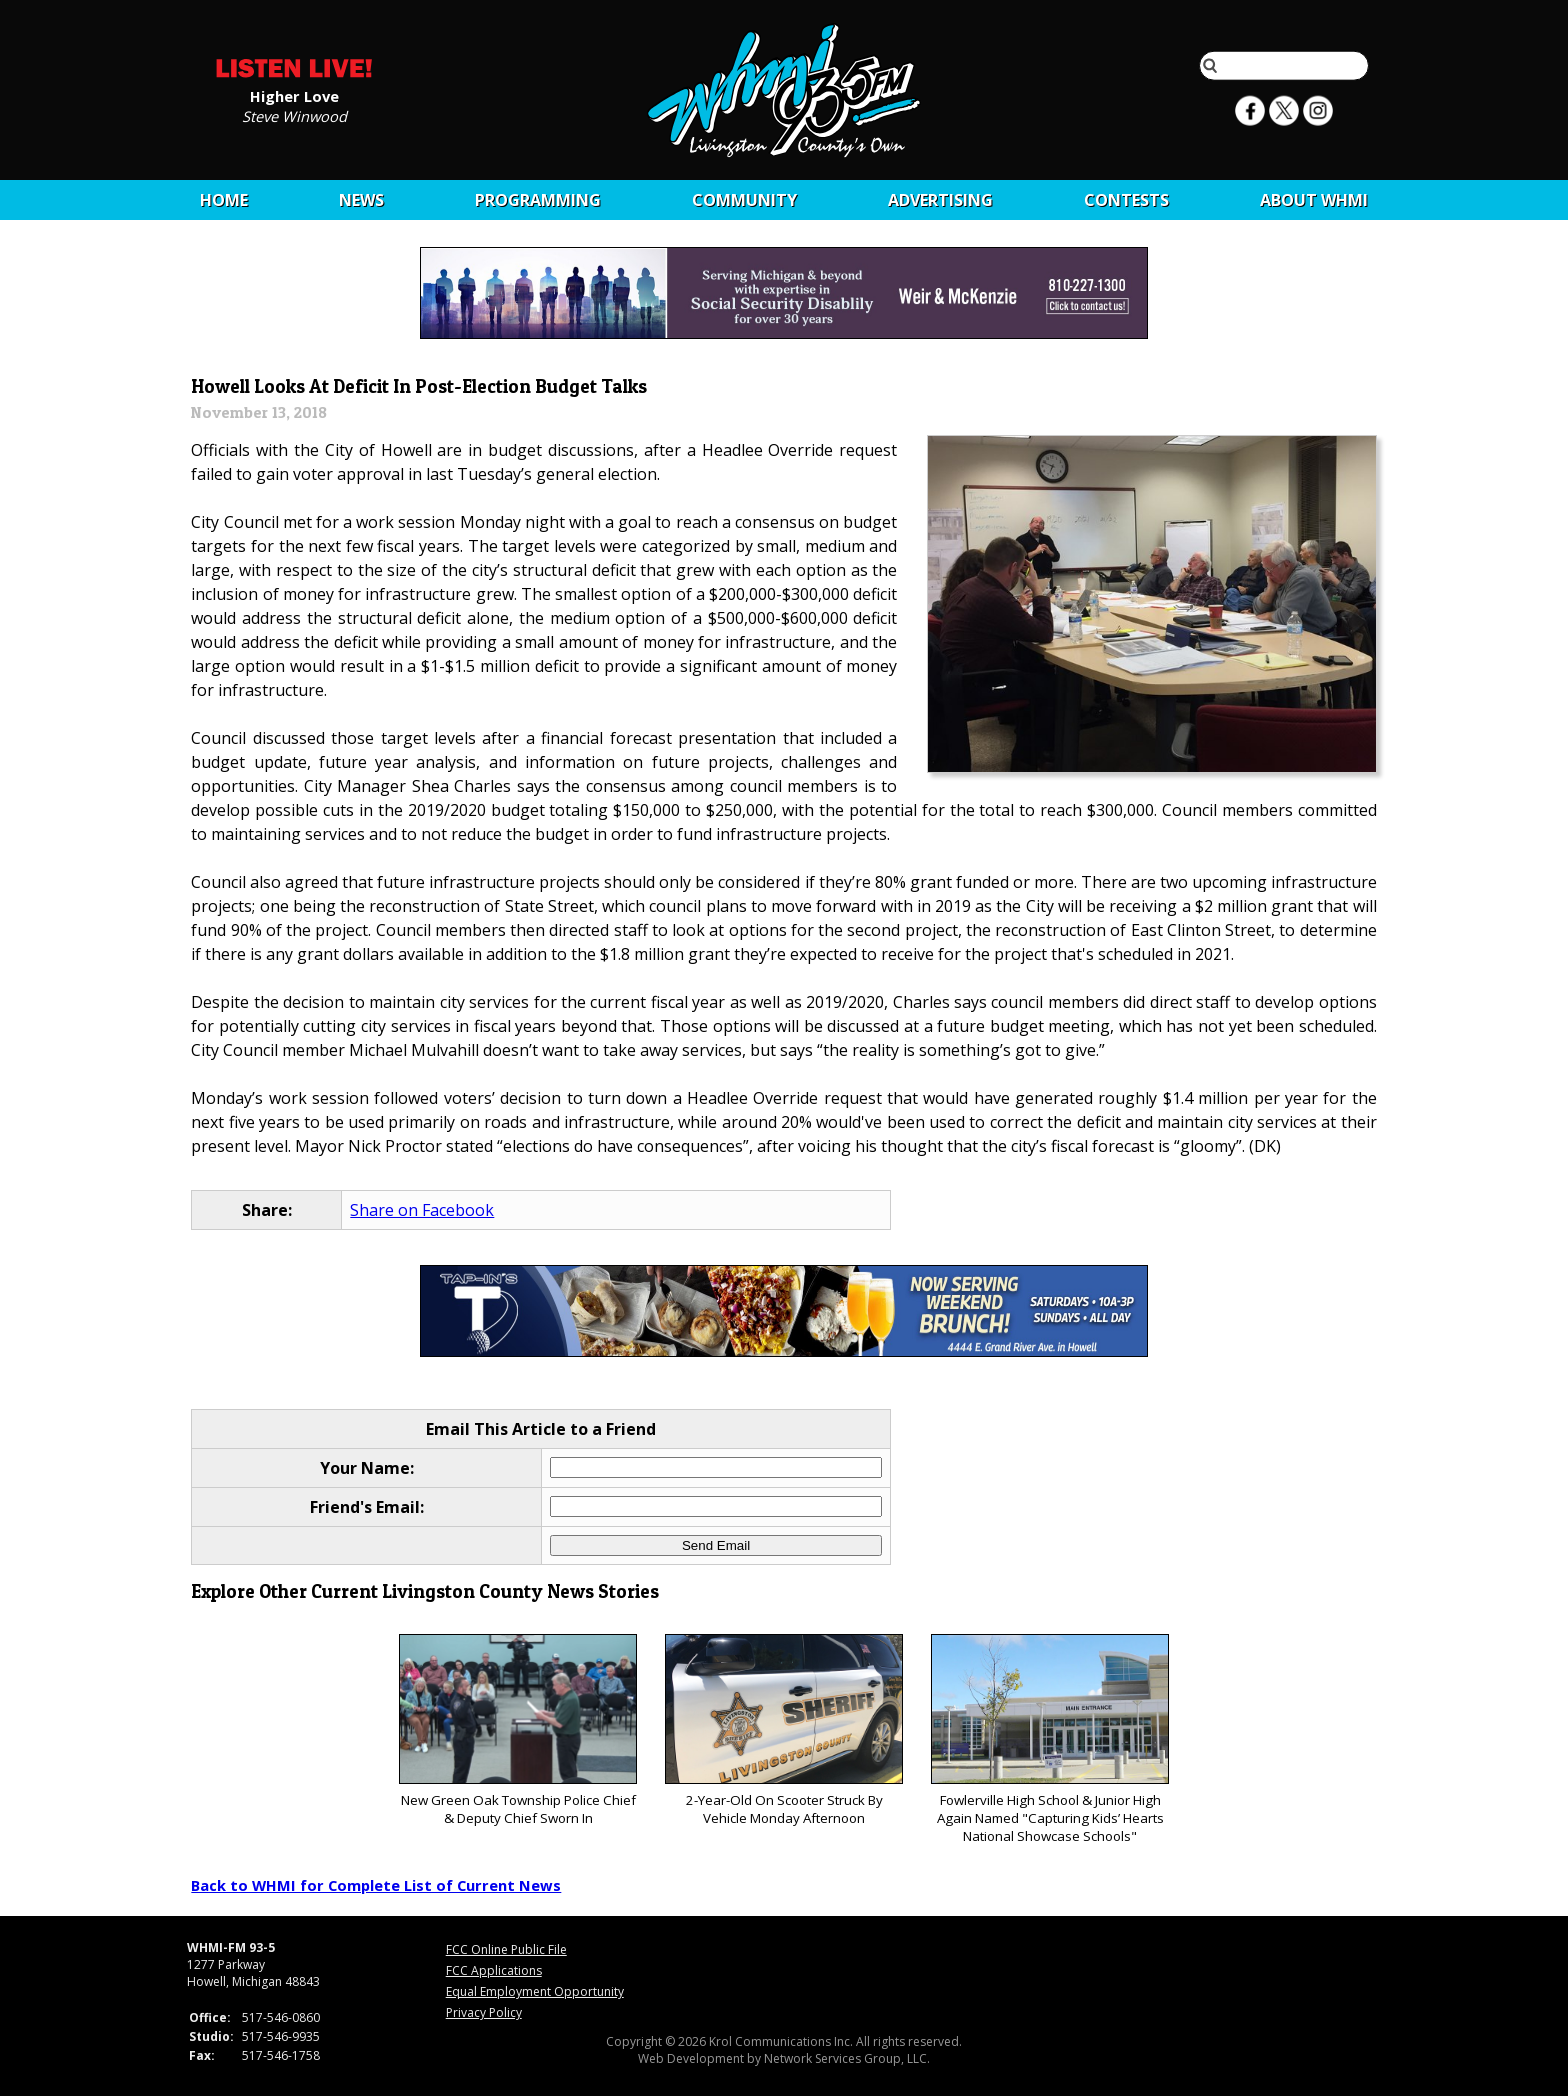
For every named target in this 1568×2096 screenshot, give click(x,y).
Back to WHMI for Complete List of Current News (376, 1885)
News (361, 200)
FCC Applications (494, 1970)
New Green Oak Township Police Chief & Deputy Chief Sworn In (517, 1730)
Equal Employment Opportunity (535, 1991)
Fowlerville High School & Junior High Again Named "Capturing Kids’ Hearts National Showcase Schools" (1049, 1739)
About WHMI (1314, 200)
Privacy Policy (484, 2012)
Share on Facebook (422, 1210)
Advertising (940, 200)
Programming (538, 200)
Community (744, 200)
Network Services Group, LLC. (847, 2058)
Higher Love (294, 95)
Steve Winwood (294, 115)
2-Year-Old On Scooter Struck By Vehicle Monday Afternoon (783, 1730)
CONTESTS (1126, 200)
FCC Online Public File (506, 1949)
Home (224, 200)
